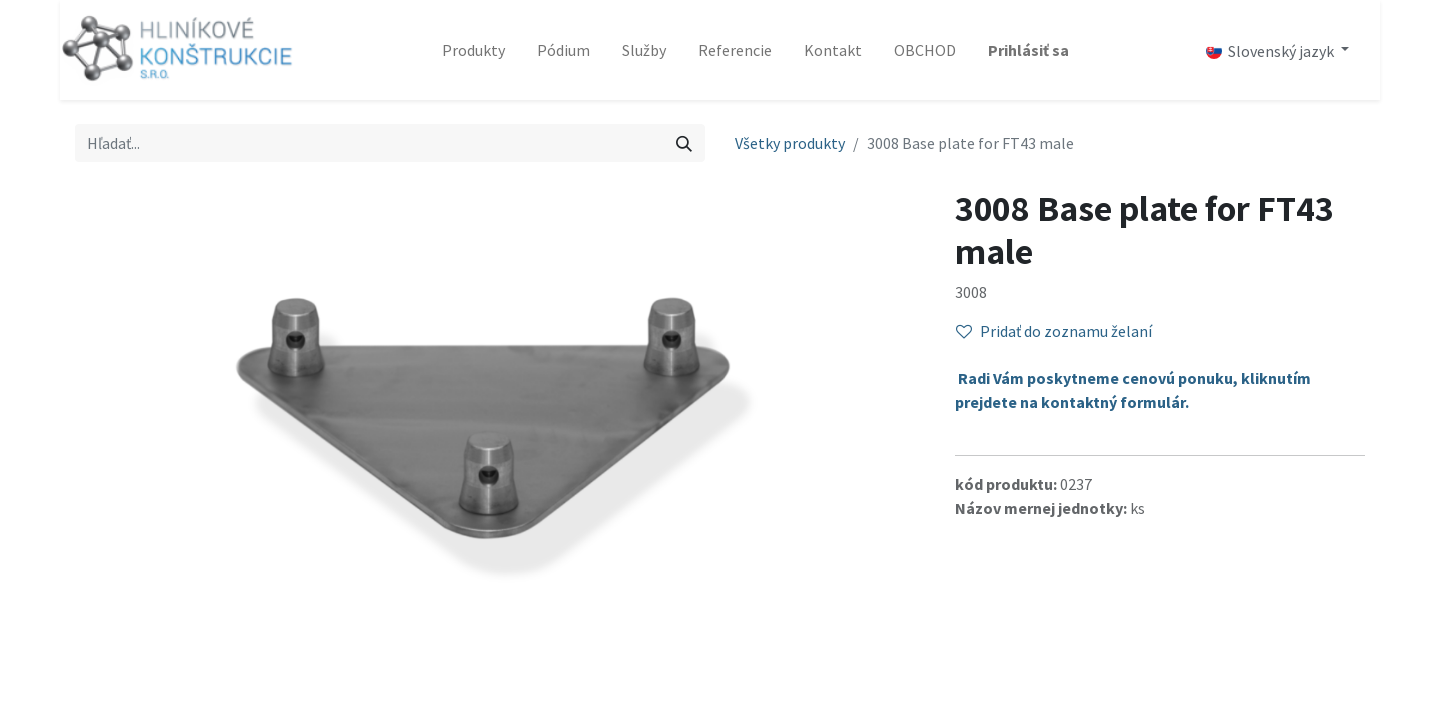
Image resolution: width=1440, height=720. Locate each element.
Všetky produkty (790, 143)
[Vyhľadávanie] (684, 143)
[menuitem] (473, 50)
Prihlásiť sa (1028, 50)
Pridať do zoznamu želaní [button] (1054, 331)
